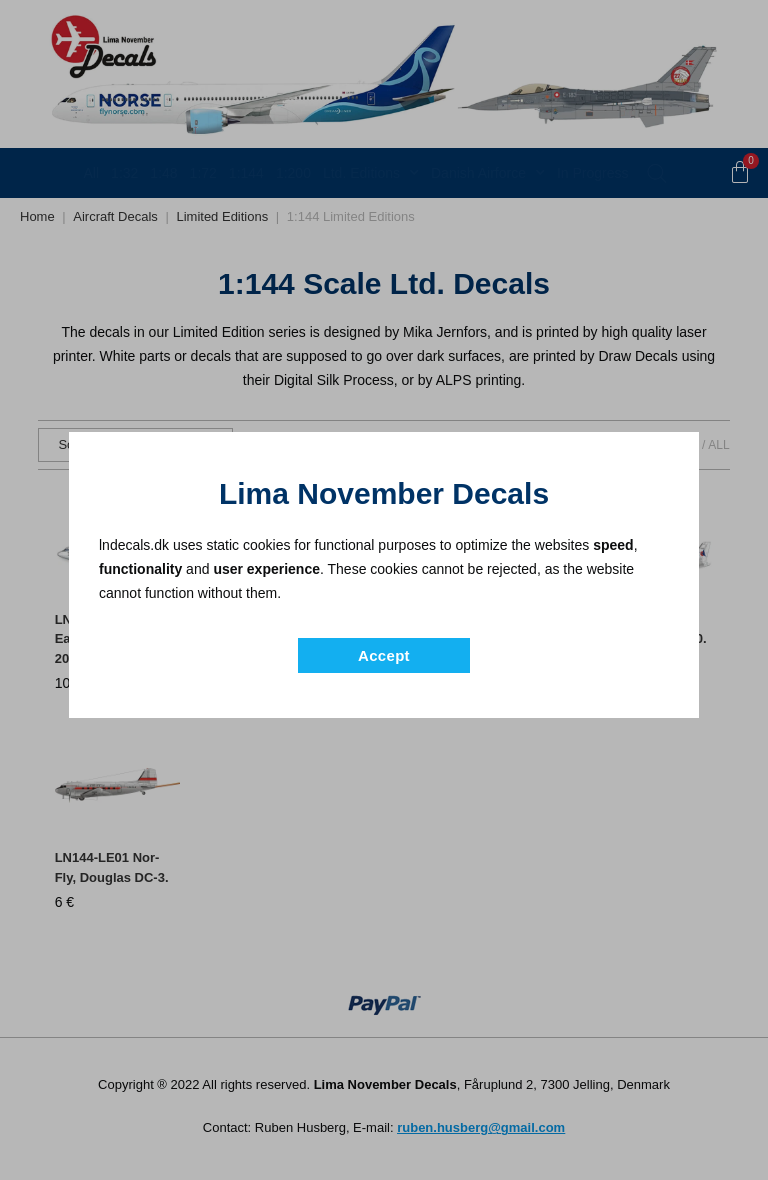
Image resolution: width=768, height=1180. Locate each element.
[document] (384, 590)
